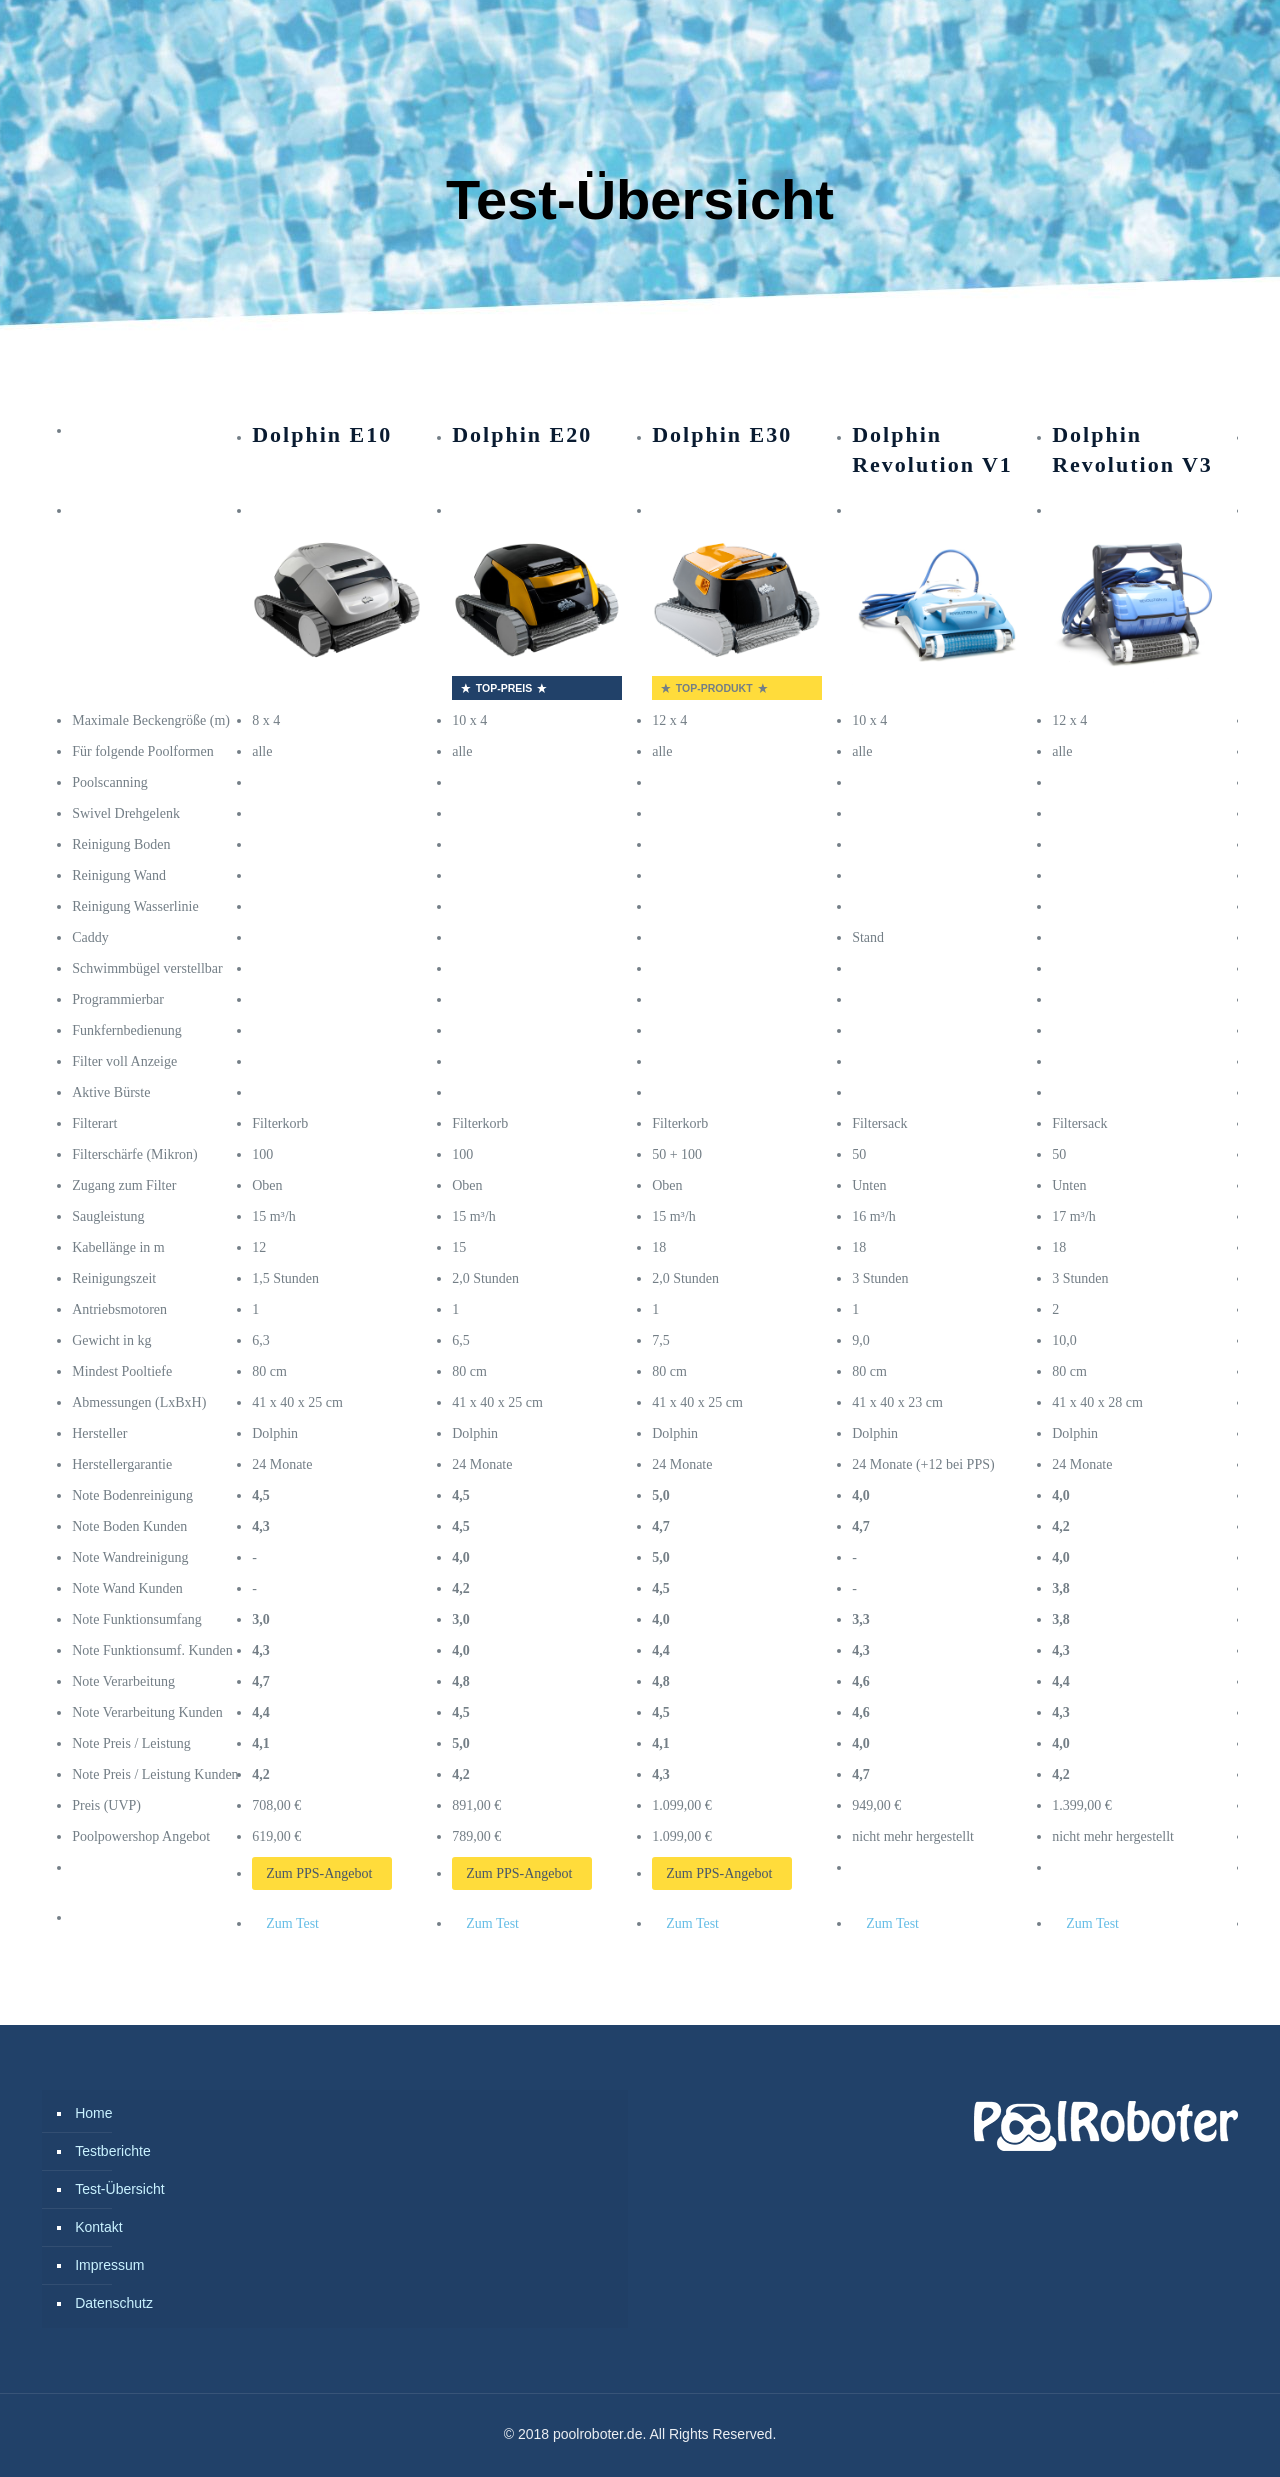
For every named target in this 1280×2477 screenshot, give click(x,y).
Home (93, 2113)
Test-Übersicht (119, 2189)
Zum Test (292, 1923)
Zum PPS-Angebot (319, 1873)
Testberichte (112, 2151)
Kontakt (98, 2227)
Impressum (109, 2265)
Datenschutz (114, 2303)
